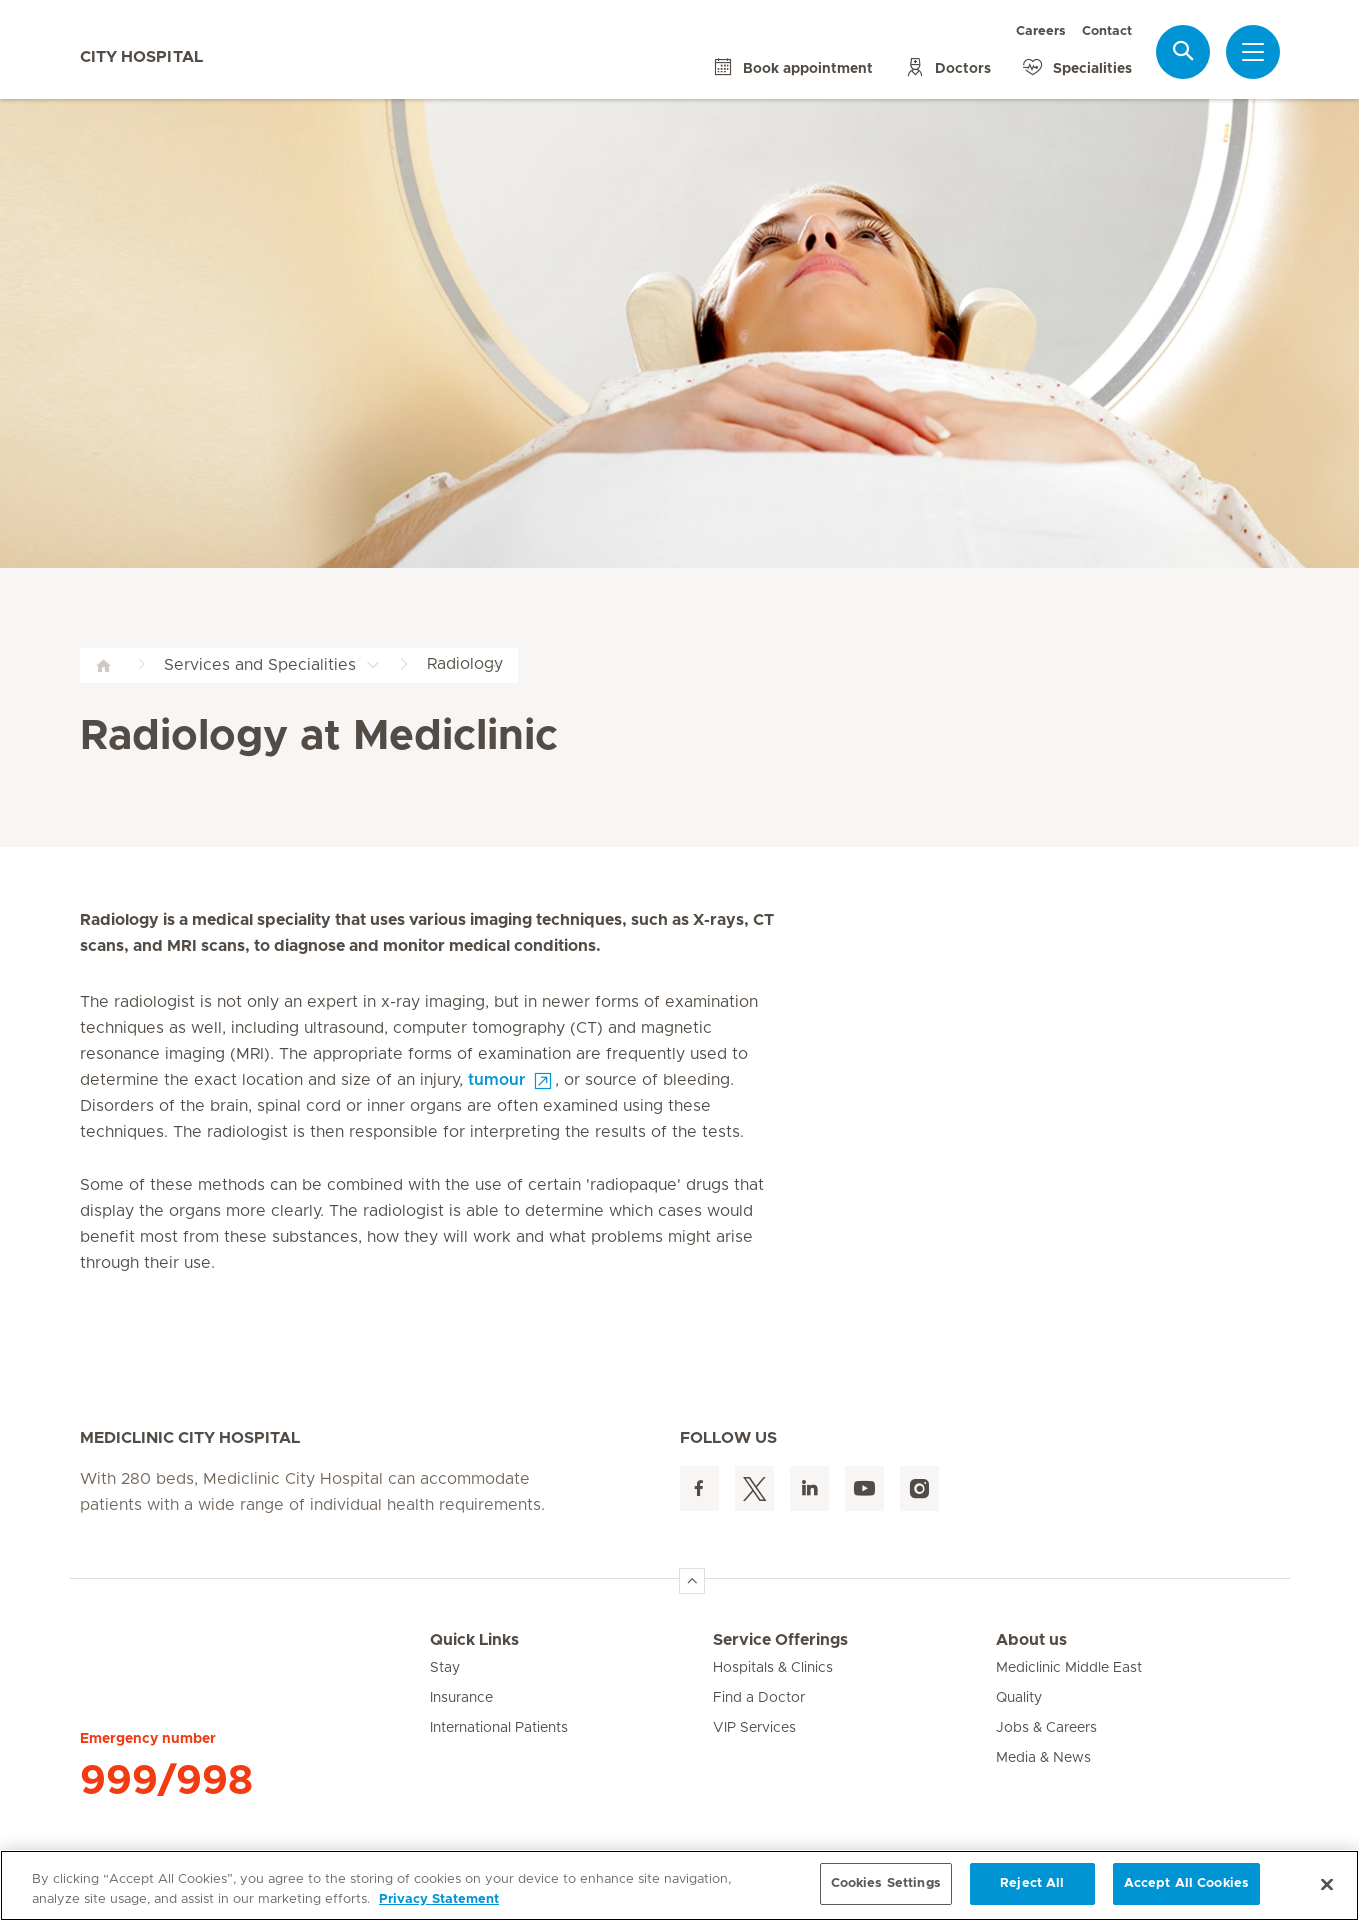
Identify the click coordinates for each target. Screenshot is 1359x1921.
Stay (445, 1668)
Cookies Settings (886, 1883)
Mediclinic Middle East (1069, 1668)
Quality (1019, 1698)
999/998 (166, 1781)
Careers (1041, 31)
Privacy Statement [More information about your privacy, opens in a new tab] (439, 1899)
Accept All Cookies (1186, 1883)
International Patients (499, 1728)
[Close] (1327, 1884)
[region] (679, 1885)
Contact (1107, 31)
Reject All (1032, 1883)
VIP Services (754, 1728)
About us (1031, 1640)
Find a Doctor (759, 1698)
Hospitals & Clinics (773, 1668)
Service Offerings (780, 1640)
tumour (496, 1080)
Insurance (461, 1698)
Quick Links (474, 1640)
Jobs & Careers (1046, 1728)
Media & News (1043, 1758)
